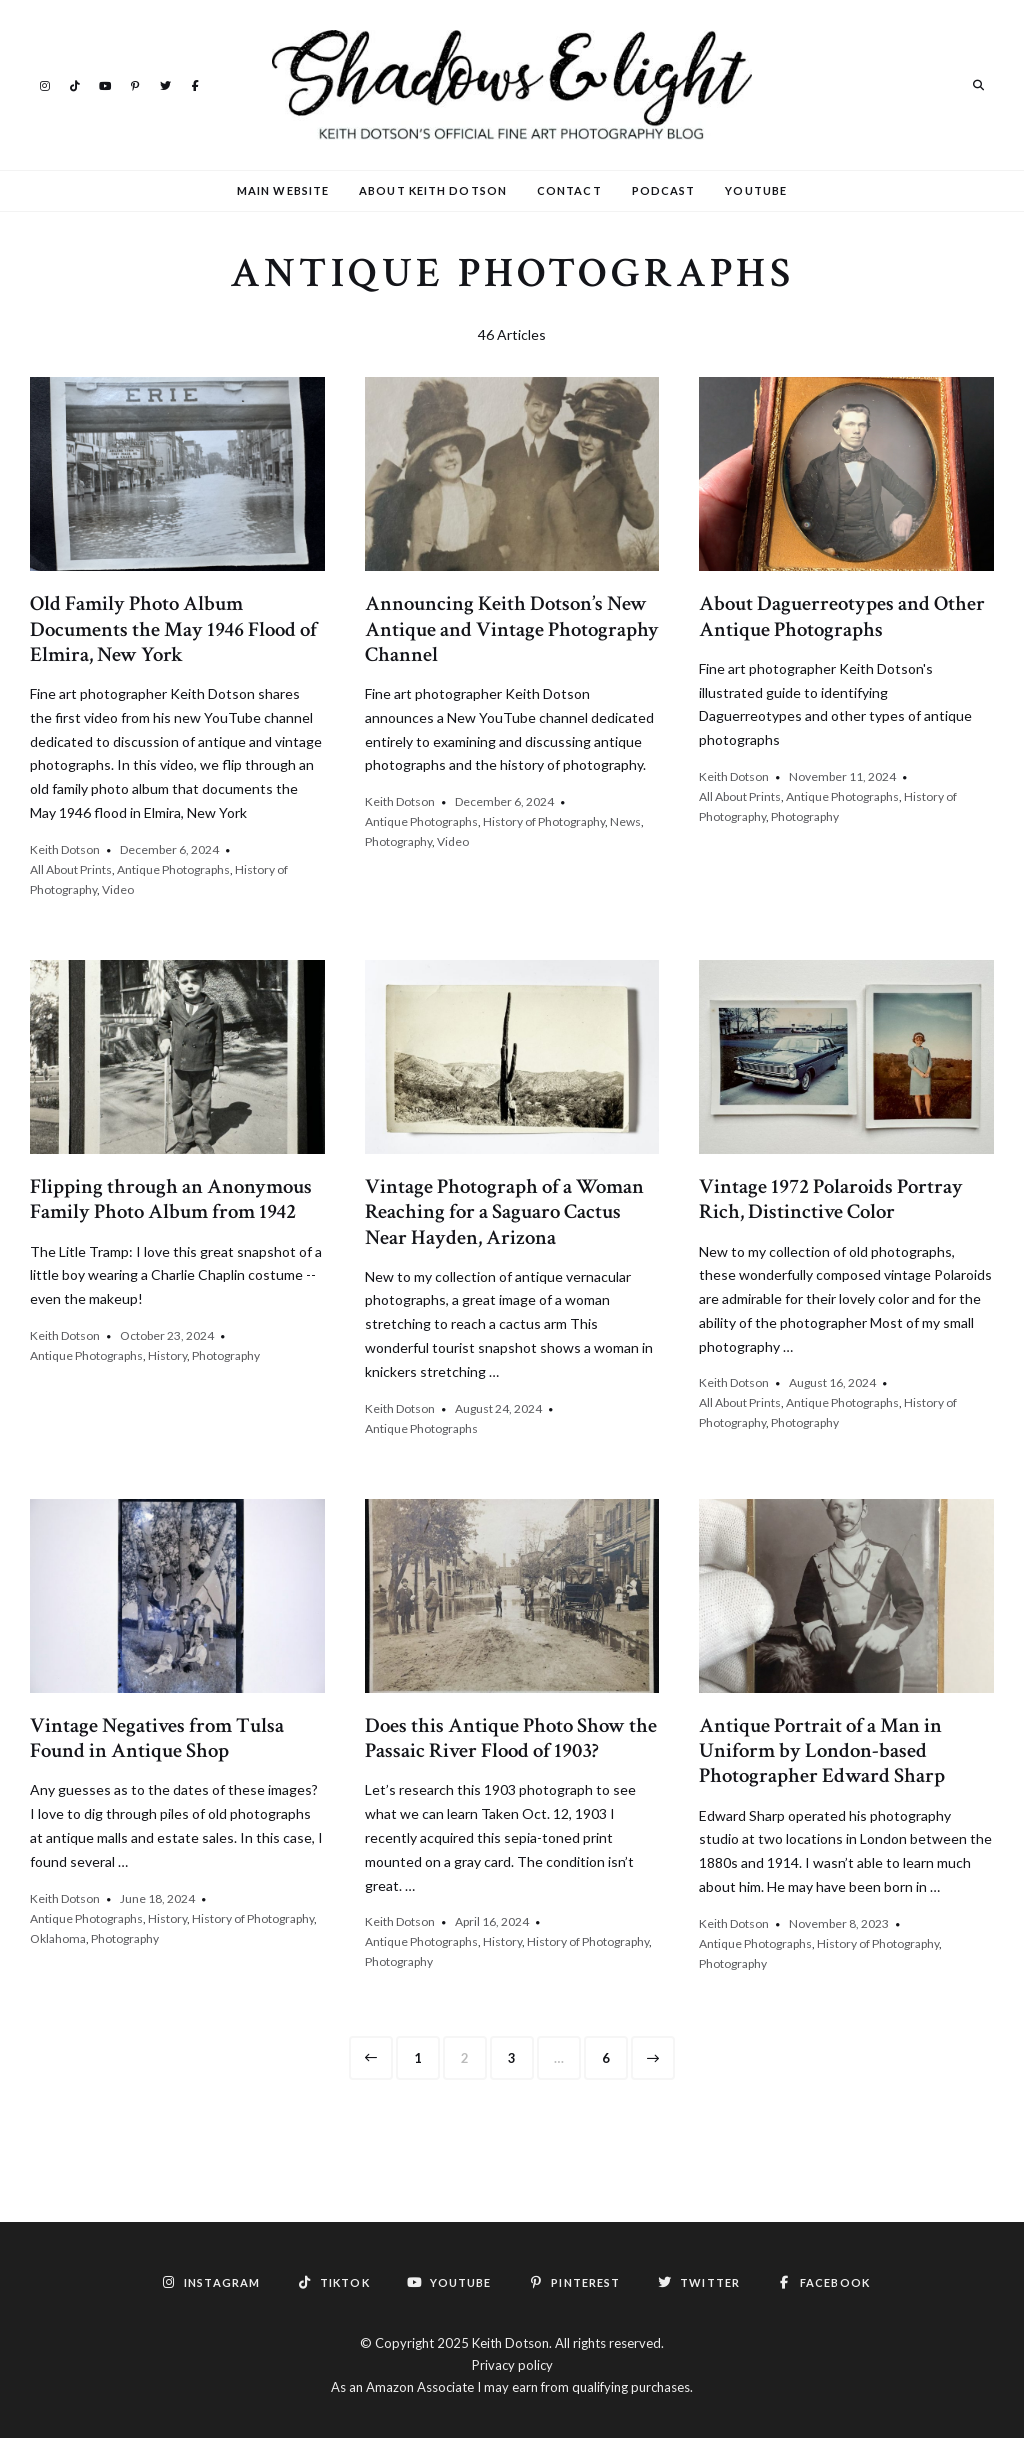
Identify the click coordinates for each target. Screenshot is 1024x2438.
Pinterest (135, 84)
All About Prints (71, 869)
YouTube (105, 84)
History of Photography (544, 821)
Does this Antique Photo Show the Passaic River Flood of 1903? (511, 1738)
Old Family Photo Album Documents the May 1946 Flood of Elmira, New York (173, 628)
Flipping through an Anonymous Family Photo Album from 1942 (171, 1199)
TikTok (75, 84)
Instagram (45, 84)
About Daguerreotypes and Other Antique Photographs (842, 616)
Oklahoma (58, 1938)
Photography (398, 841)
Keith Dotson (65, 849)
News (625, 821)
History (167, 1355)
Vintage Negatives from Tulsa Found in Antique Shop (157, 1738)
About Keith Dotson (433, 190)
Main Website (283, 190)
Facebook (195, 84)
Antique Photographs (173, 869)
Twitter (165, 84)
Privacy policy (512, 2365)
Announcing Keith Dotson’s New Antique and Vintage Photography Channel (512, 628)
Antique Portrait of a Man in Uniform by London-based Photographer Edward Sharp (822, 1750)
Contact (569, 190)
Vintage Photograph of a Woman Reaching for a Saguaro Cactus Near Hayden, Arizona (504, 1211)
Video (118, 889)
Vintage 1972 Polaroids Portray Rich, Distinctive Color (831, 1199)
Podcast (664, 190)
